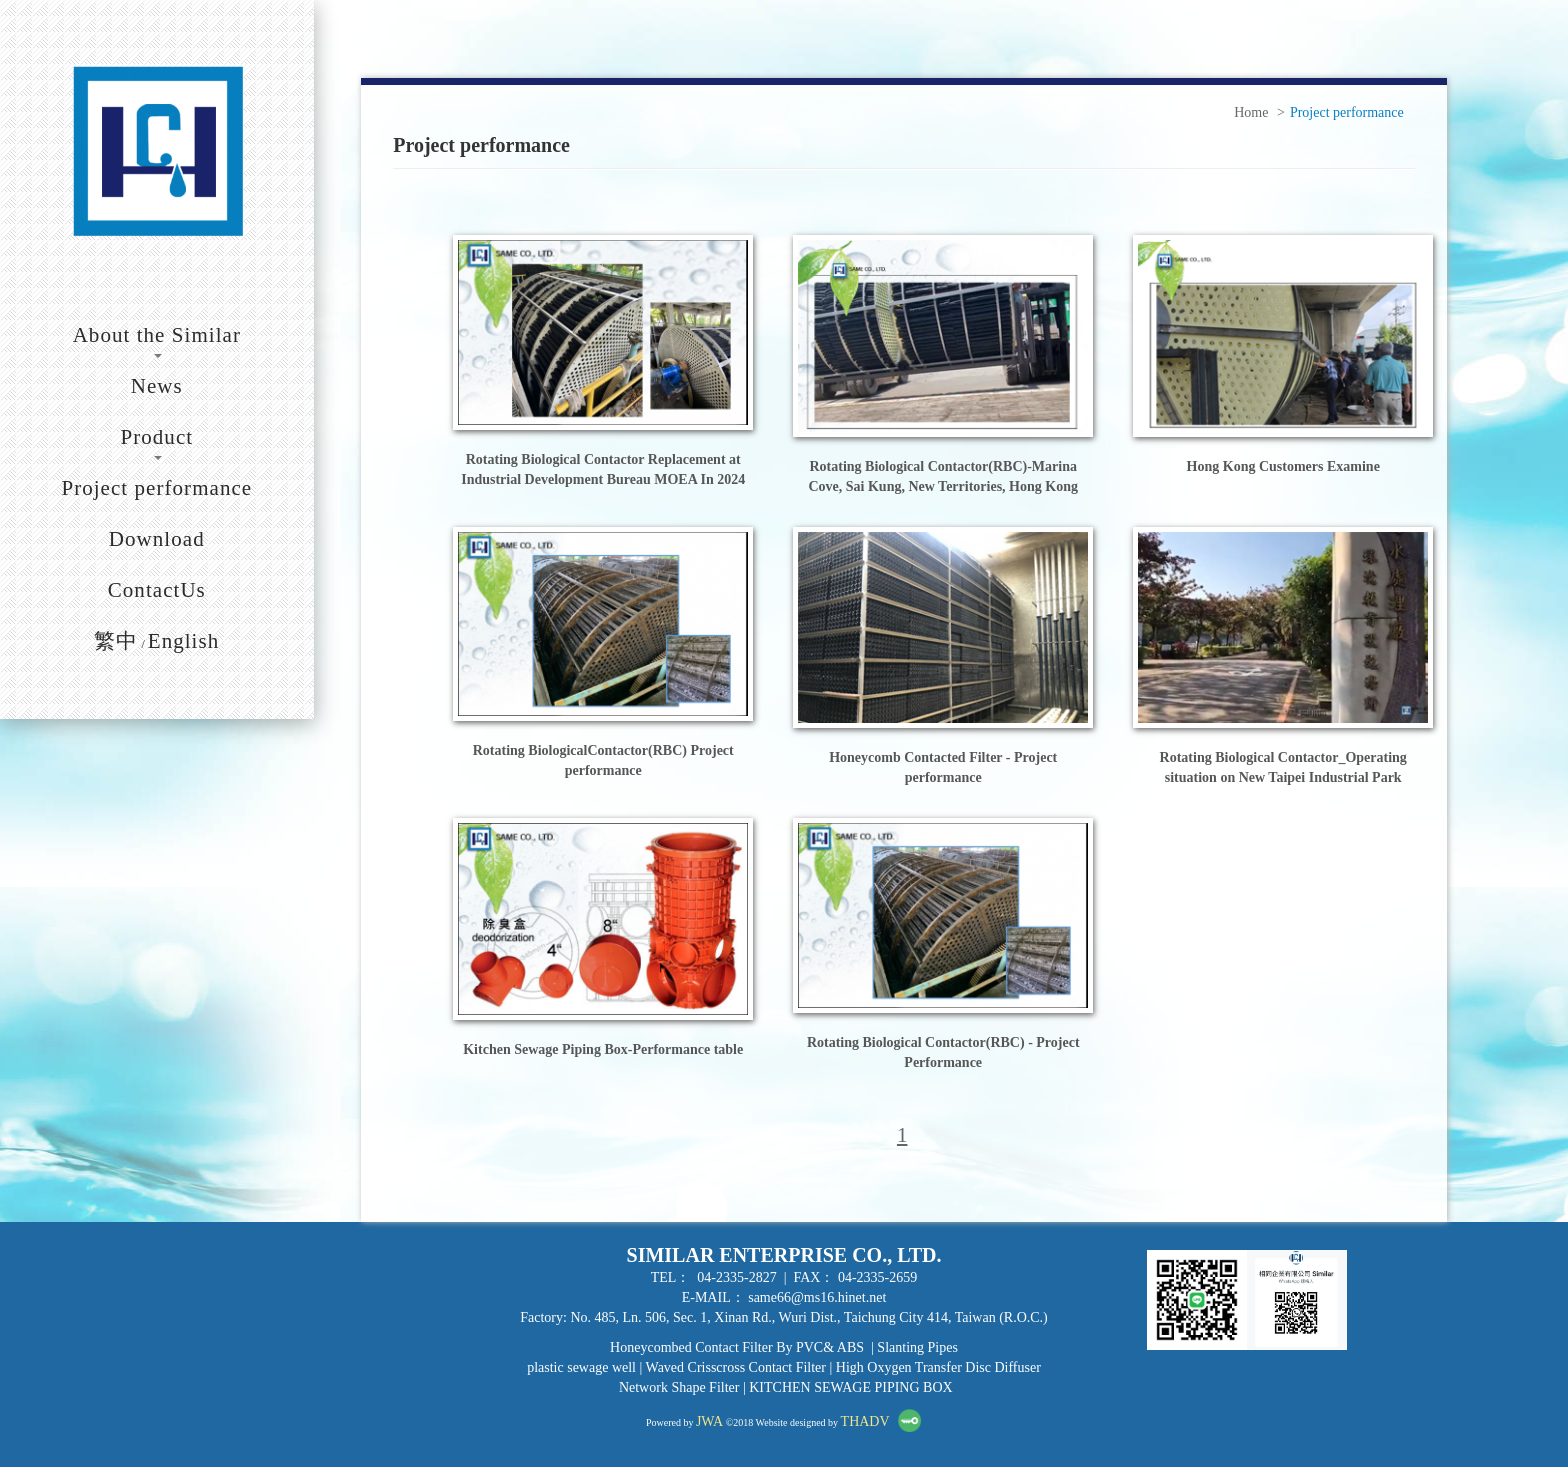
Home (1251, 112)
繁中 (116, 641)
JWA (709, 1421)
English (184, 641)
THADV (865, 1421)
